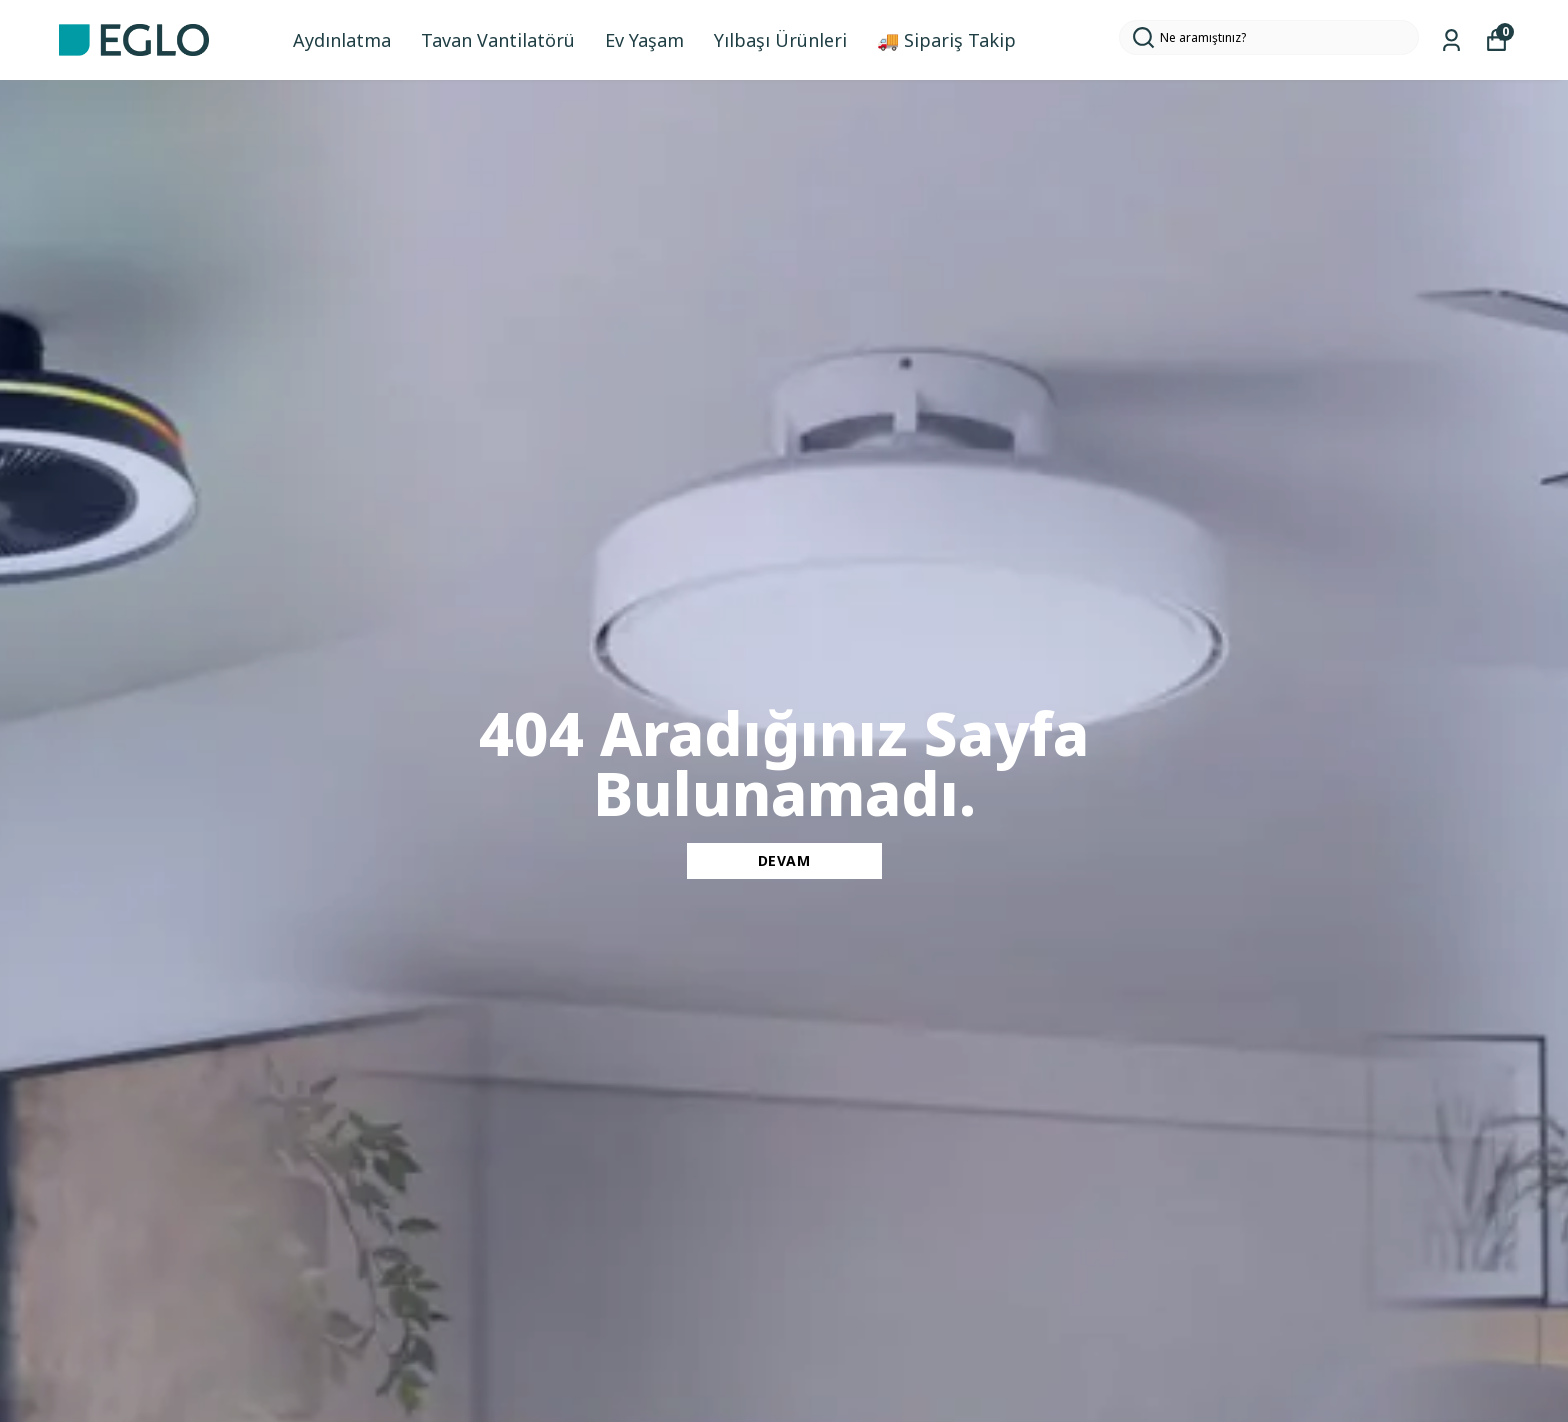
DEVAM (784, 860)
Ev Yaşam (644, 40)
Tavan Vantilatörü (498, 40)
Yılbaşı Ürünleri (780, 40)
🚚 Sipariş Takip (946, 40)
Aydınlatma (342, 40)
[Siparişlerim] (1451, 40)
